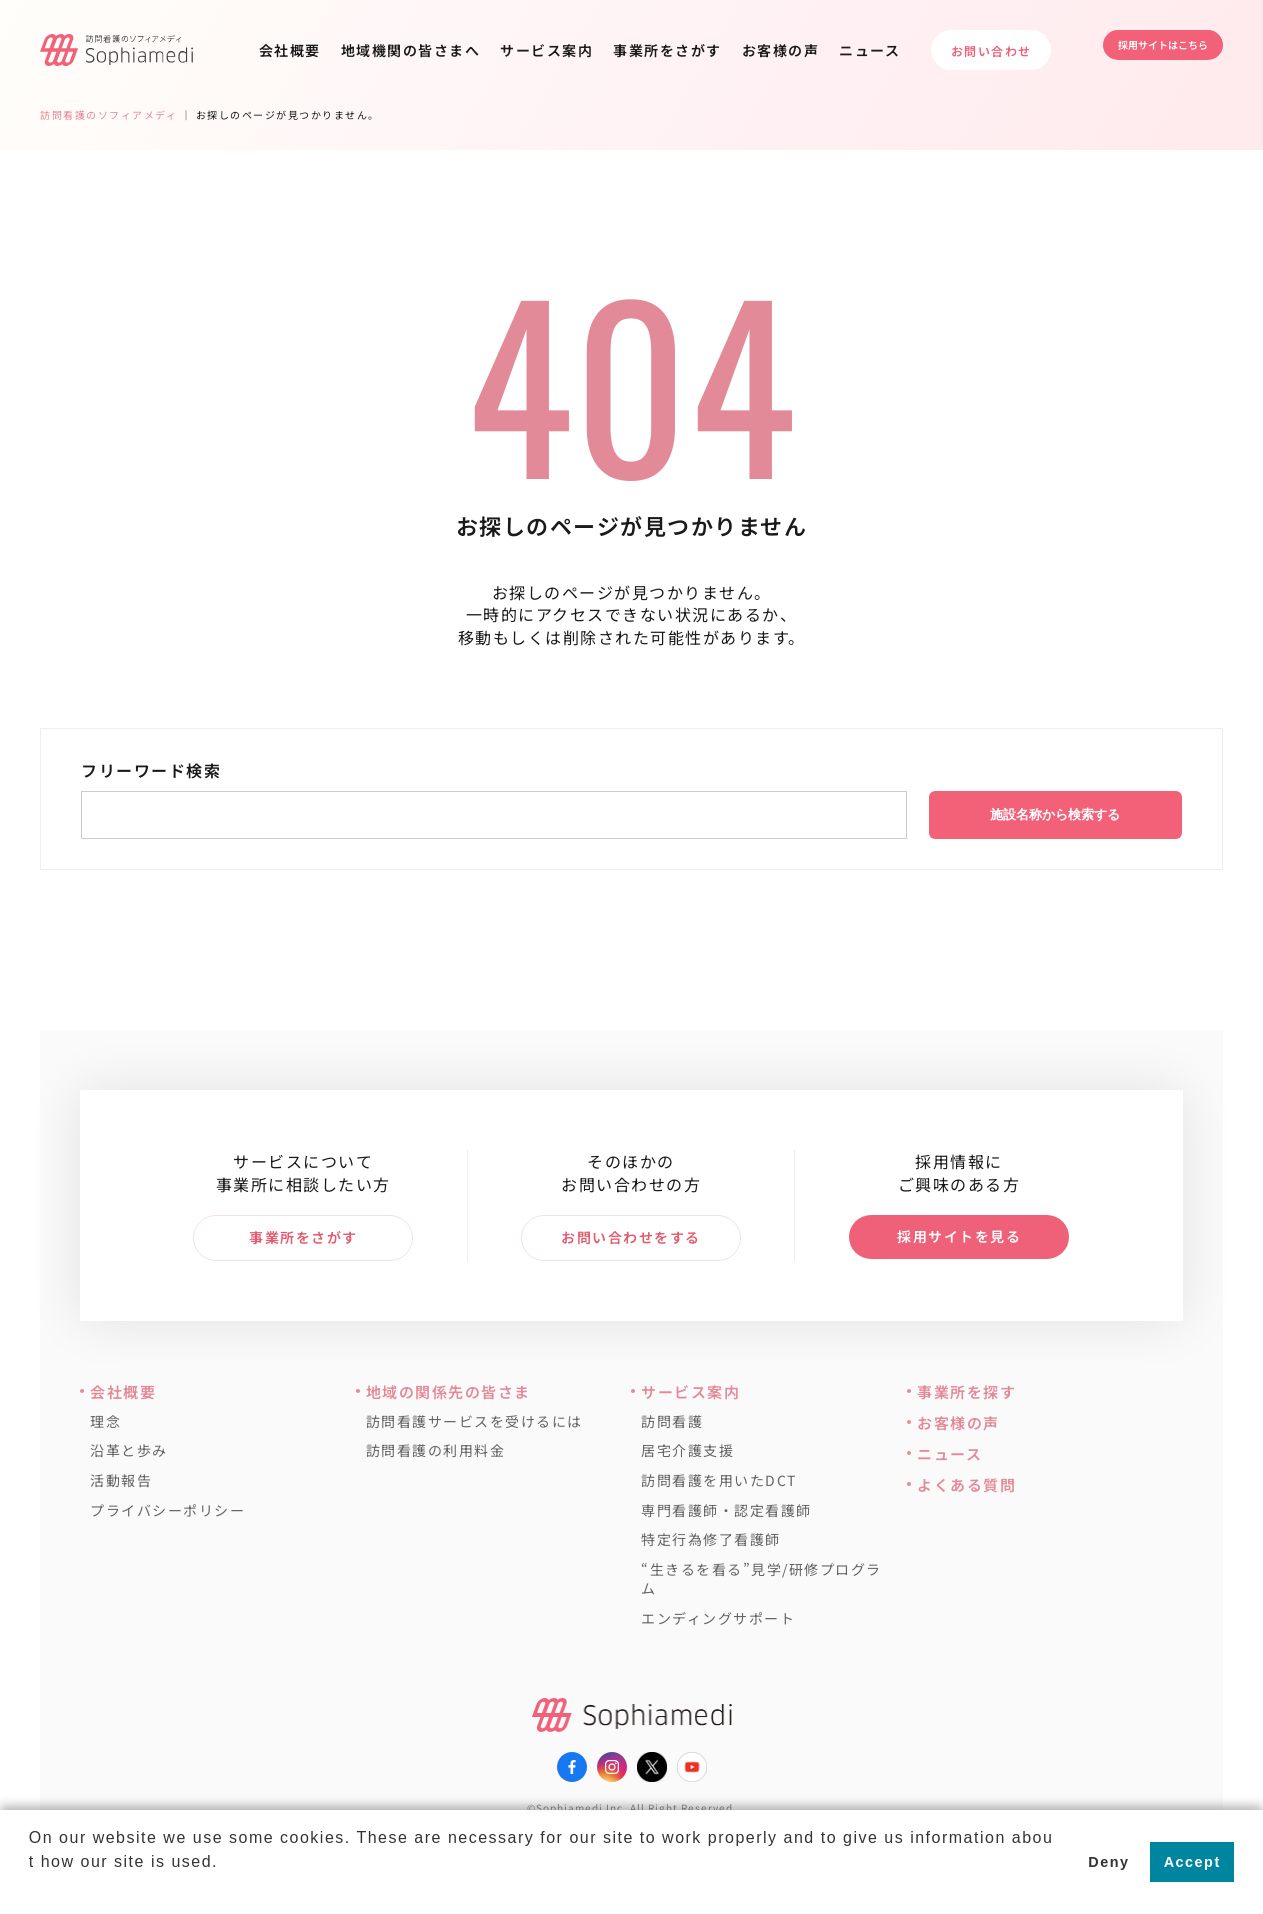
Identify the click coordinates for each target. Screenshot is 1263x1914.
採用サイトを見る (959, 1236)
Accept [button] (1192, 1862)
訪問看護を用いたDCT (719, 1480)
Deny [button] (1108, 1862)
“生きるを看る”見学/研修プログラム (761, 1579)
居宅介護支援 (687, 1450)
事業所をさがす (667, 50)
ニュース (869, 50)
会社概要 (290, 50)
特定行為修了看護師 (711, 1539)
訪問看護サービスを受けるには (474, 1421)
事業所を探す (966, 1391)
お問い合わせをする (631, 1237)
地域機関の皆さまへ (411, 50)
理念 (105, 1421)
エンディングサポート (718, 1618)
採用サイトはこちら (1143, 49)
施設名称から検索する (1055, 814)
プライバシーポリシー (167, 1510)
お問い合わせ (991, 50)
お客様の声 (781, 50)
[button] (32, 1888)
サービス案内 (546, 50)
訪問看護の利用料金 (436, 1450)
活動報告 (121, 1480)
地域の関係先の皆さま (448, 1391)
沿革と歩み (129, 1450)
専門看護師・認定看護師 (726, 1510)
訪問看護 (672, 1421)
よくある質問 (966, 1484)
